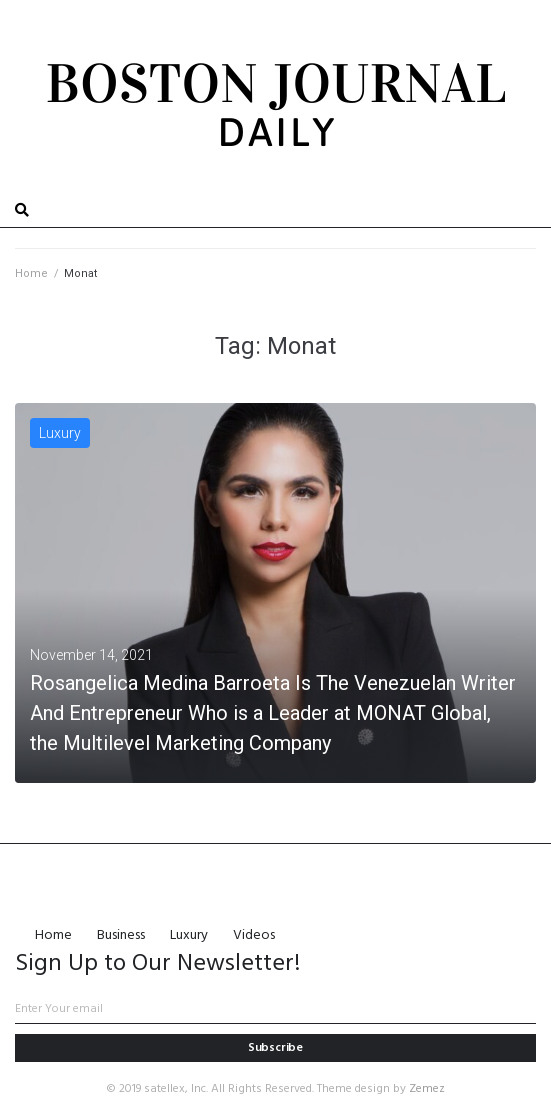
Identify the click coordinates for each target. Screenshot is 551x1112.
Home (31, 273)
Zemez (427, 1089)
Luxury (60, 433)
